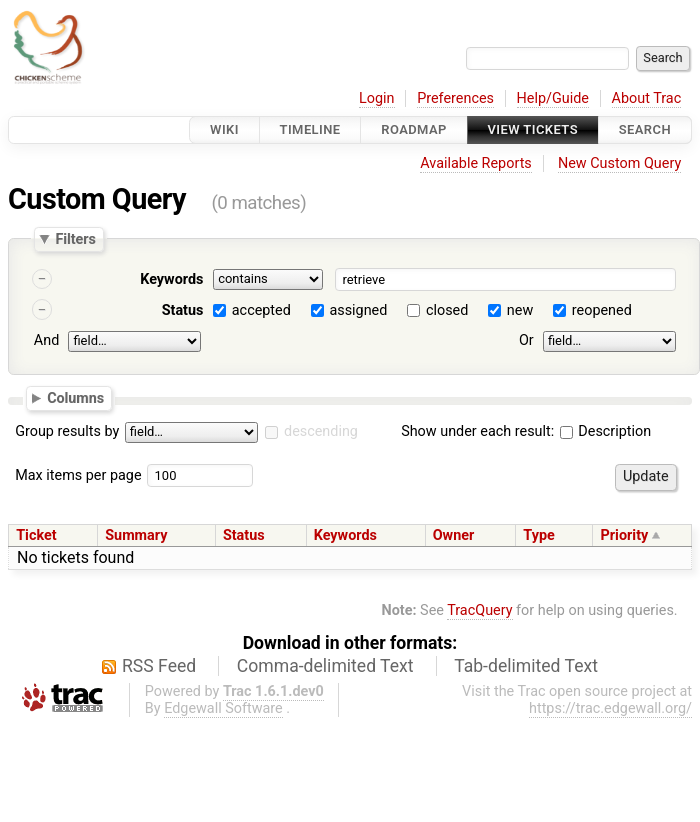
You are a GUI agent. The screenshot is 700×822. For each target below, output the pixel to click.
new (520, 310)
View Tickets (533, 129)
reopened (602, 310)
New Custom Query (619, 163)
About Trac (647, 98)
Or (526, 340)
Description (605, 431)
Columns (75, 397)
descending (321, 431)
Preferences (455, 98)
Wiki (224, 129)
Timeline (310, 129)
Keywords (171, 279)
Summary (136, 535)
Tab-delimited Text (526, 666)
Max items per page (78, 475)
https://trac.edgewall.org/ (610, 708)
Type (538, 535)
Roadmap (414, 129)
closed (447, 310)
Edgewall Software (223, 708)
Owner (454, 535)
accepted (261, 310)
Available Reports (476, 163)
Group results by (67, 431)
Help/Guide (553, 98)
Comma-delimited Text (325, 666)
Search (645, 129)
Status (183, 310)
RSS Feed (159, 666)
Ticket (36, 535)
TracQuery (479, 610)
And (46, 340)
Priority (625, 535)
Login (377, 98)
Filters (75, 239)
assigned (358, 310)
